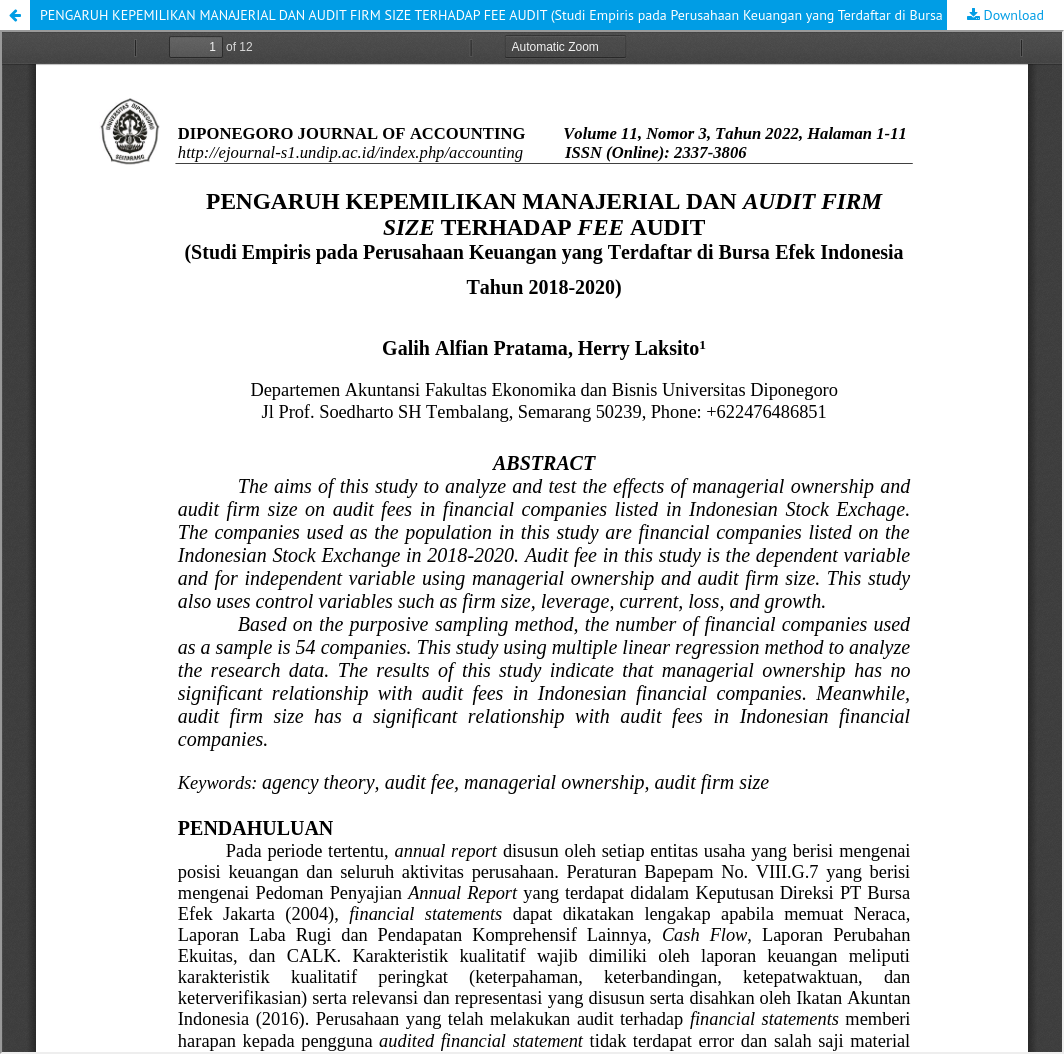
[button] (15, 15)
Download (1012, 15)
